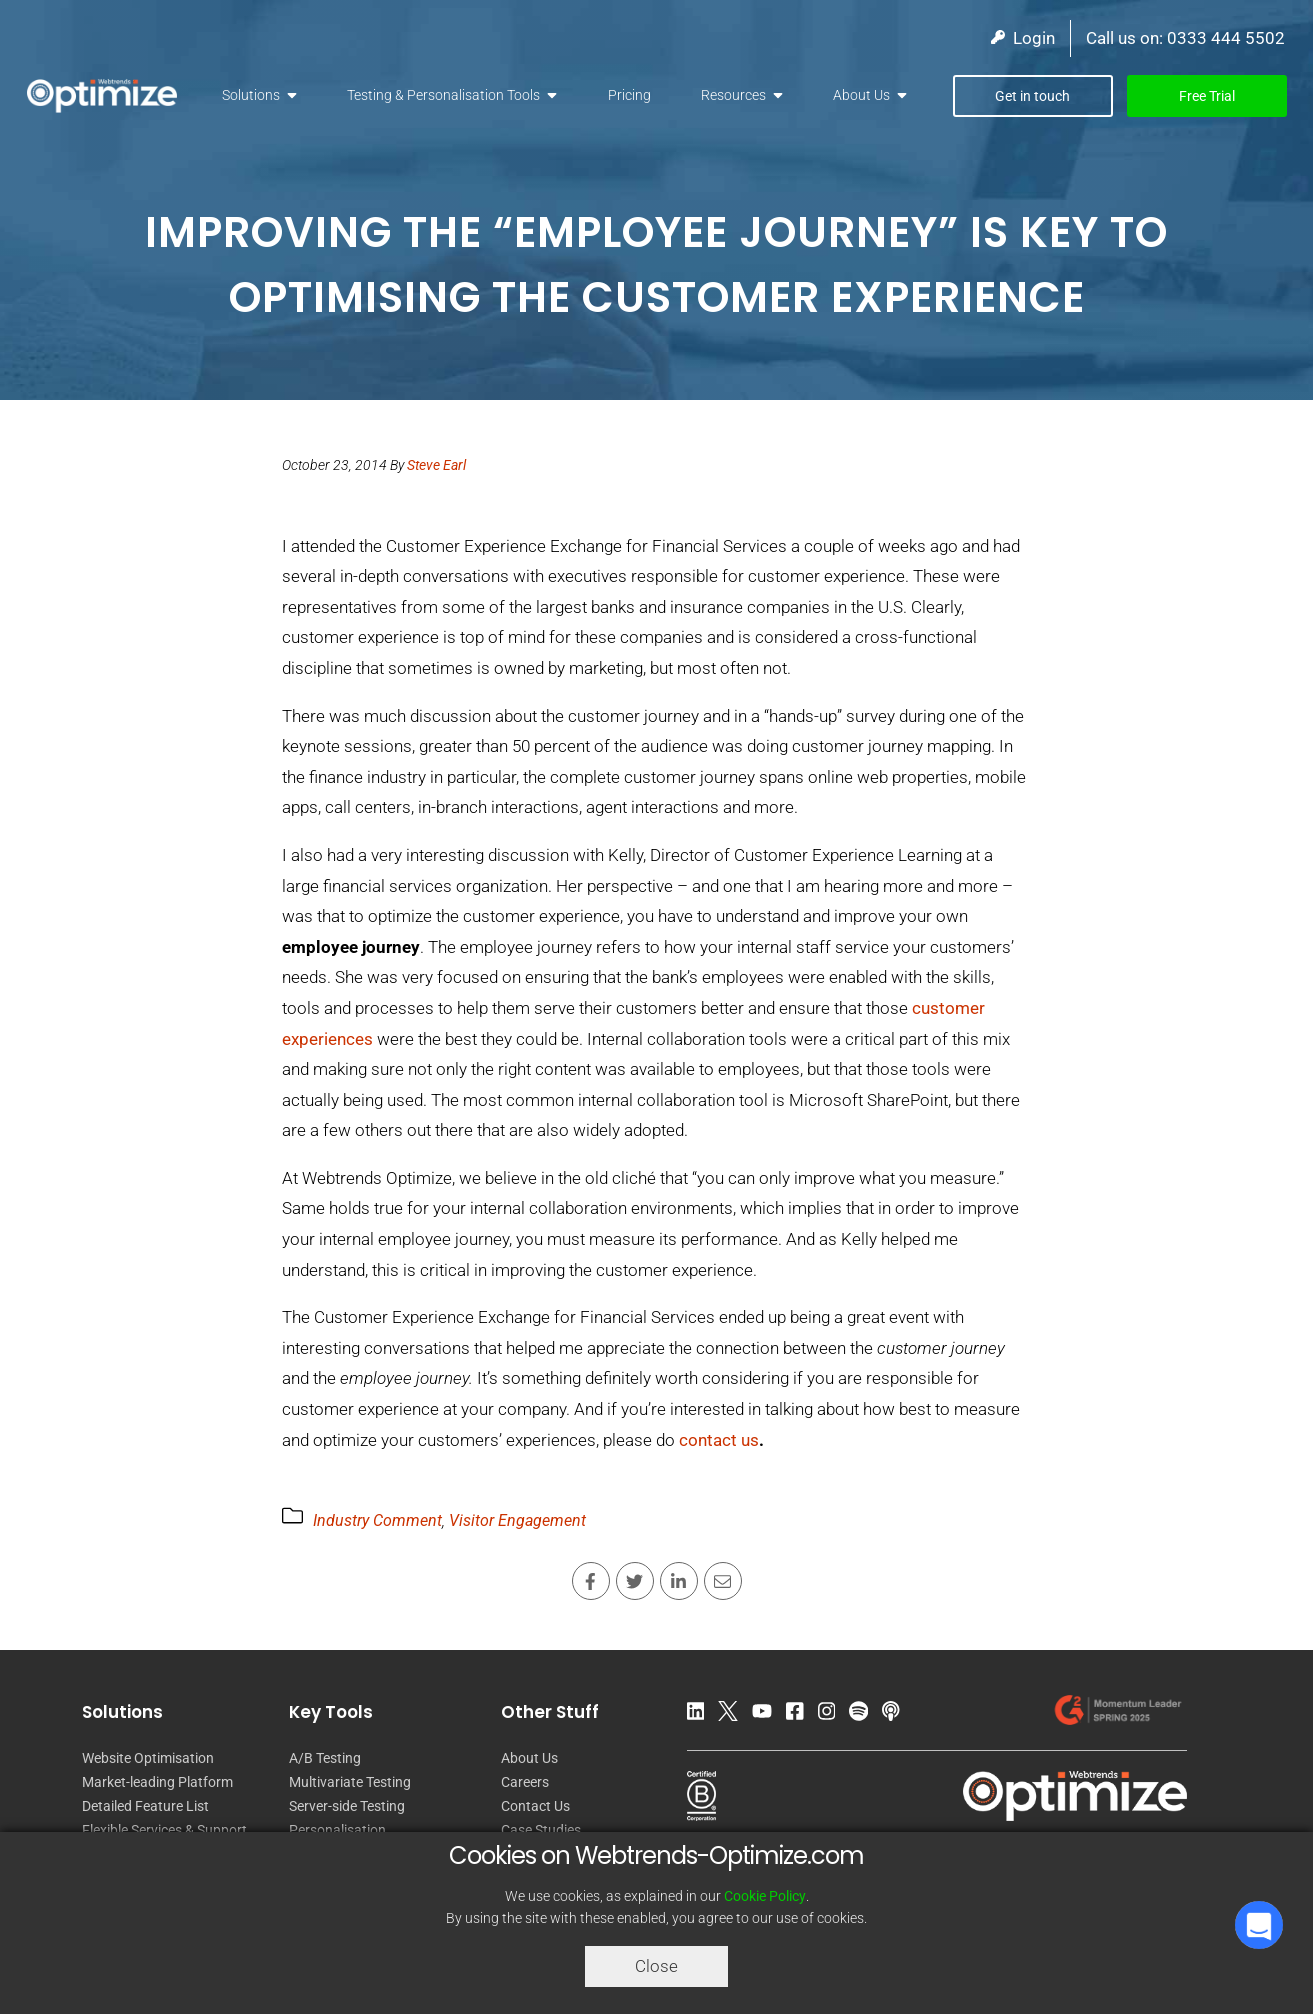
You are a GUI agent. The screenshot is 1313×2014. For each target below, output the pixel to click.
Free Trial (1207, 96)
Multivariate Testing (350, 1782)
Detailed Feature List (145, 1806)
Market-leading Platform (157, 1782)
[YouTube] (767, 1715)
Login (1023, 38)
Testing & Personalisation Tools (443, 95)
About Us (861, 95)
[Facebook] (800, 1715)
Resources (733, 95)
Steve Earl (436, 465)
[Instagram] (832, 1715)
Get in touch (1032, 96)
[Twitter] (733, 1715)
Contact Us (535, 1806)
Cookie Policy (765, 1896)
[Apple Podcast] (896, 1715)
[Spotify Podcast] (863, 1715)
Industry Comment (377, 1520)
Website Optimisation (148, 1758)
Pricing (629, 95)
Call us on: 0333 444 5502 (1185, 38)
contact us (719, 1440)
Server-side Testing (347, 1806)
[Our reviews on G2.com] (1117, 1715)
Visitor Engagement (517, 1520)
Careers (525, 1782)
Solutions (251, 95)
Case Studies (541, 1830)
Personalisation (337, 1830)
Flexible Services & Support (164, 1830)
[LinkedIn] (701, 1715)
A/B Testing (325, 1758)
